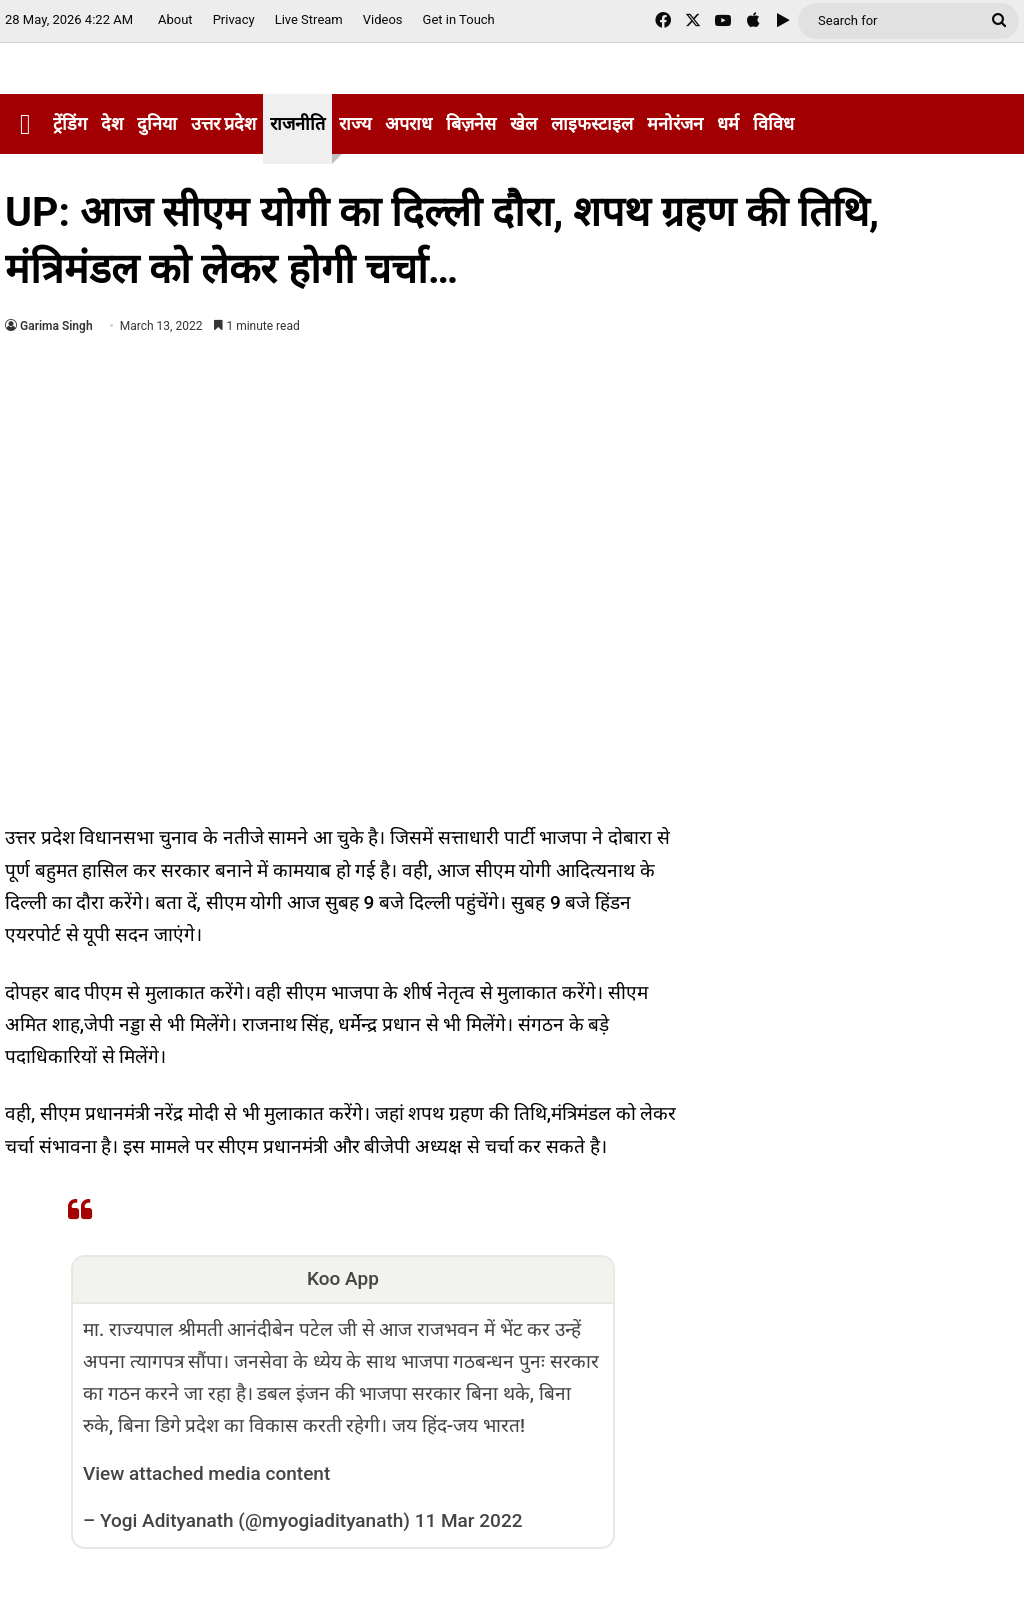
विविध (773, 123)
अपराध (408, 123)
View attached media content (206, 1473)
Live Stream (309, 19)
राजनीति (297, 123)
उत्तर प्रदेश (223, 123)
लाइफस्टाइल (592, 123)
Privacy (234, 19)
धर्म (728, 123)
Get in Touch (459, 19)
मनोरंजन (675, 123)
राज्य (355, 123)
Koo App (343, 1278)
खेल (523, 123)
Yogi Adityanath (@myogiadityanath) (255, 1520)
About (175, 19)
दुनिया (157, 123)
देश (112, 123)
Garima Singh (56, 326)
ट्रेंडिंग (70, 123)
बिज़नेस (471, 123)
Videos (383, 19)
